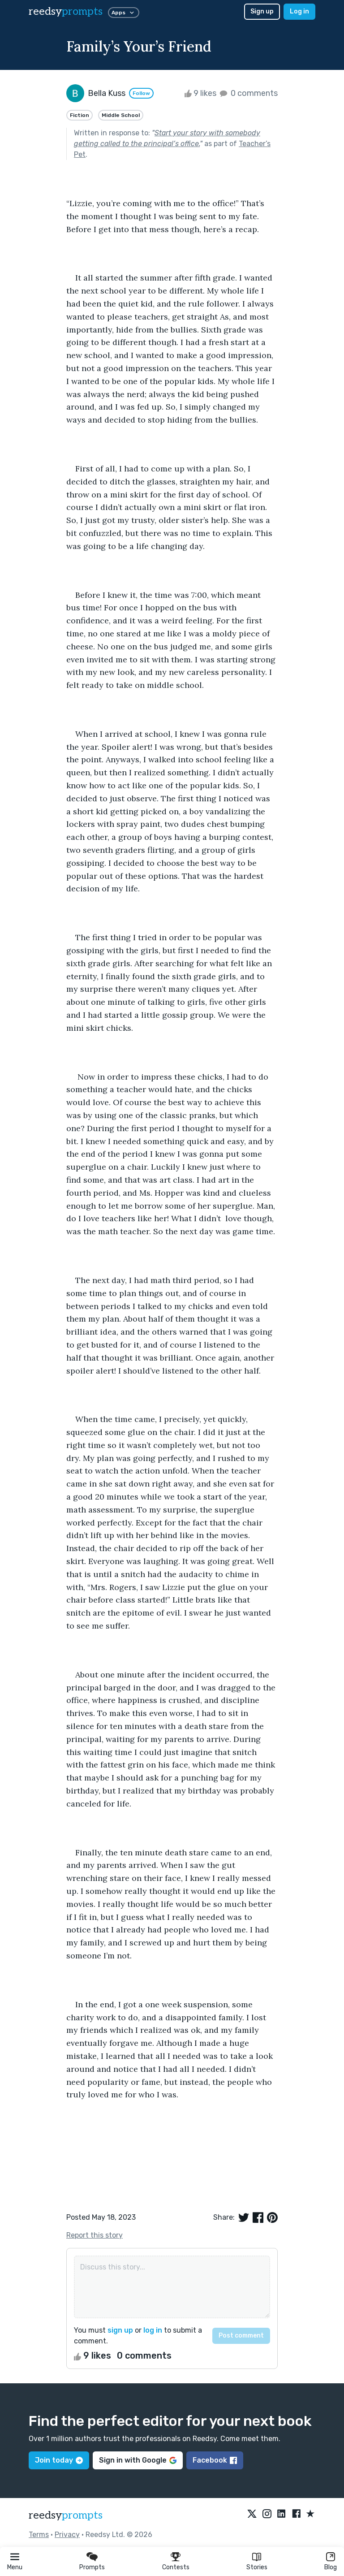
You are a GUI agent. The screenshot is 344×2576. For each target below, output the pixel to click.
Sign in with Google (137, 2460)
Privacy (67, 2534)
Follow (141, 93)
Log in (299, 11)
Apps (124, 12)
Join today (59, 2460)
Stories (256, 2567)
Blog (330, 2567)
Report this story (94, 2235)
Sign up (262, 11)
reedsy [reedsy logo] (66, 11)
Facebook (215, 2460)
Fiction (79, 115)
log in (152, 2330)
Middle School (121, 115)
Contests (175, 2567)
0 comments (248, 93)
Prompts (92, 2567)
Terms (39, 2534)
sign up (120, 2330)
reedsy (66, 2515)
